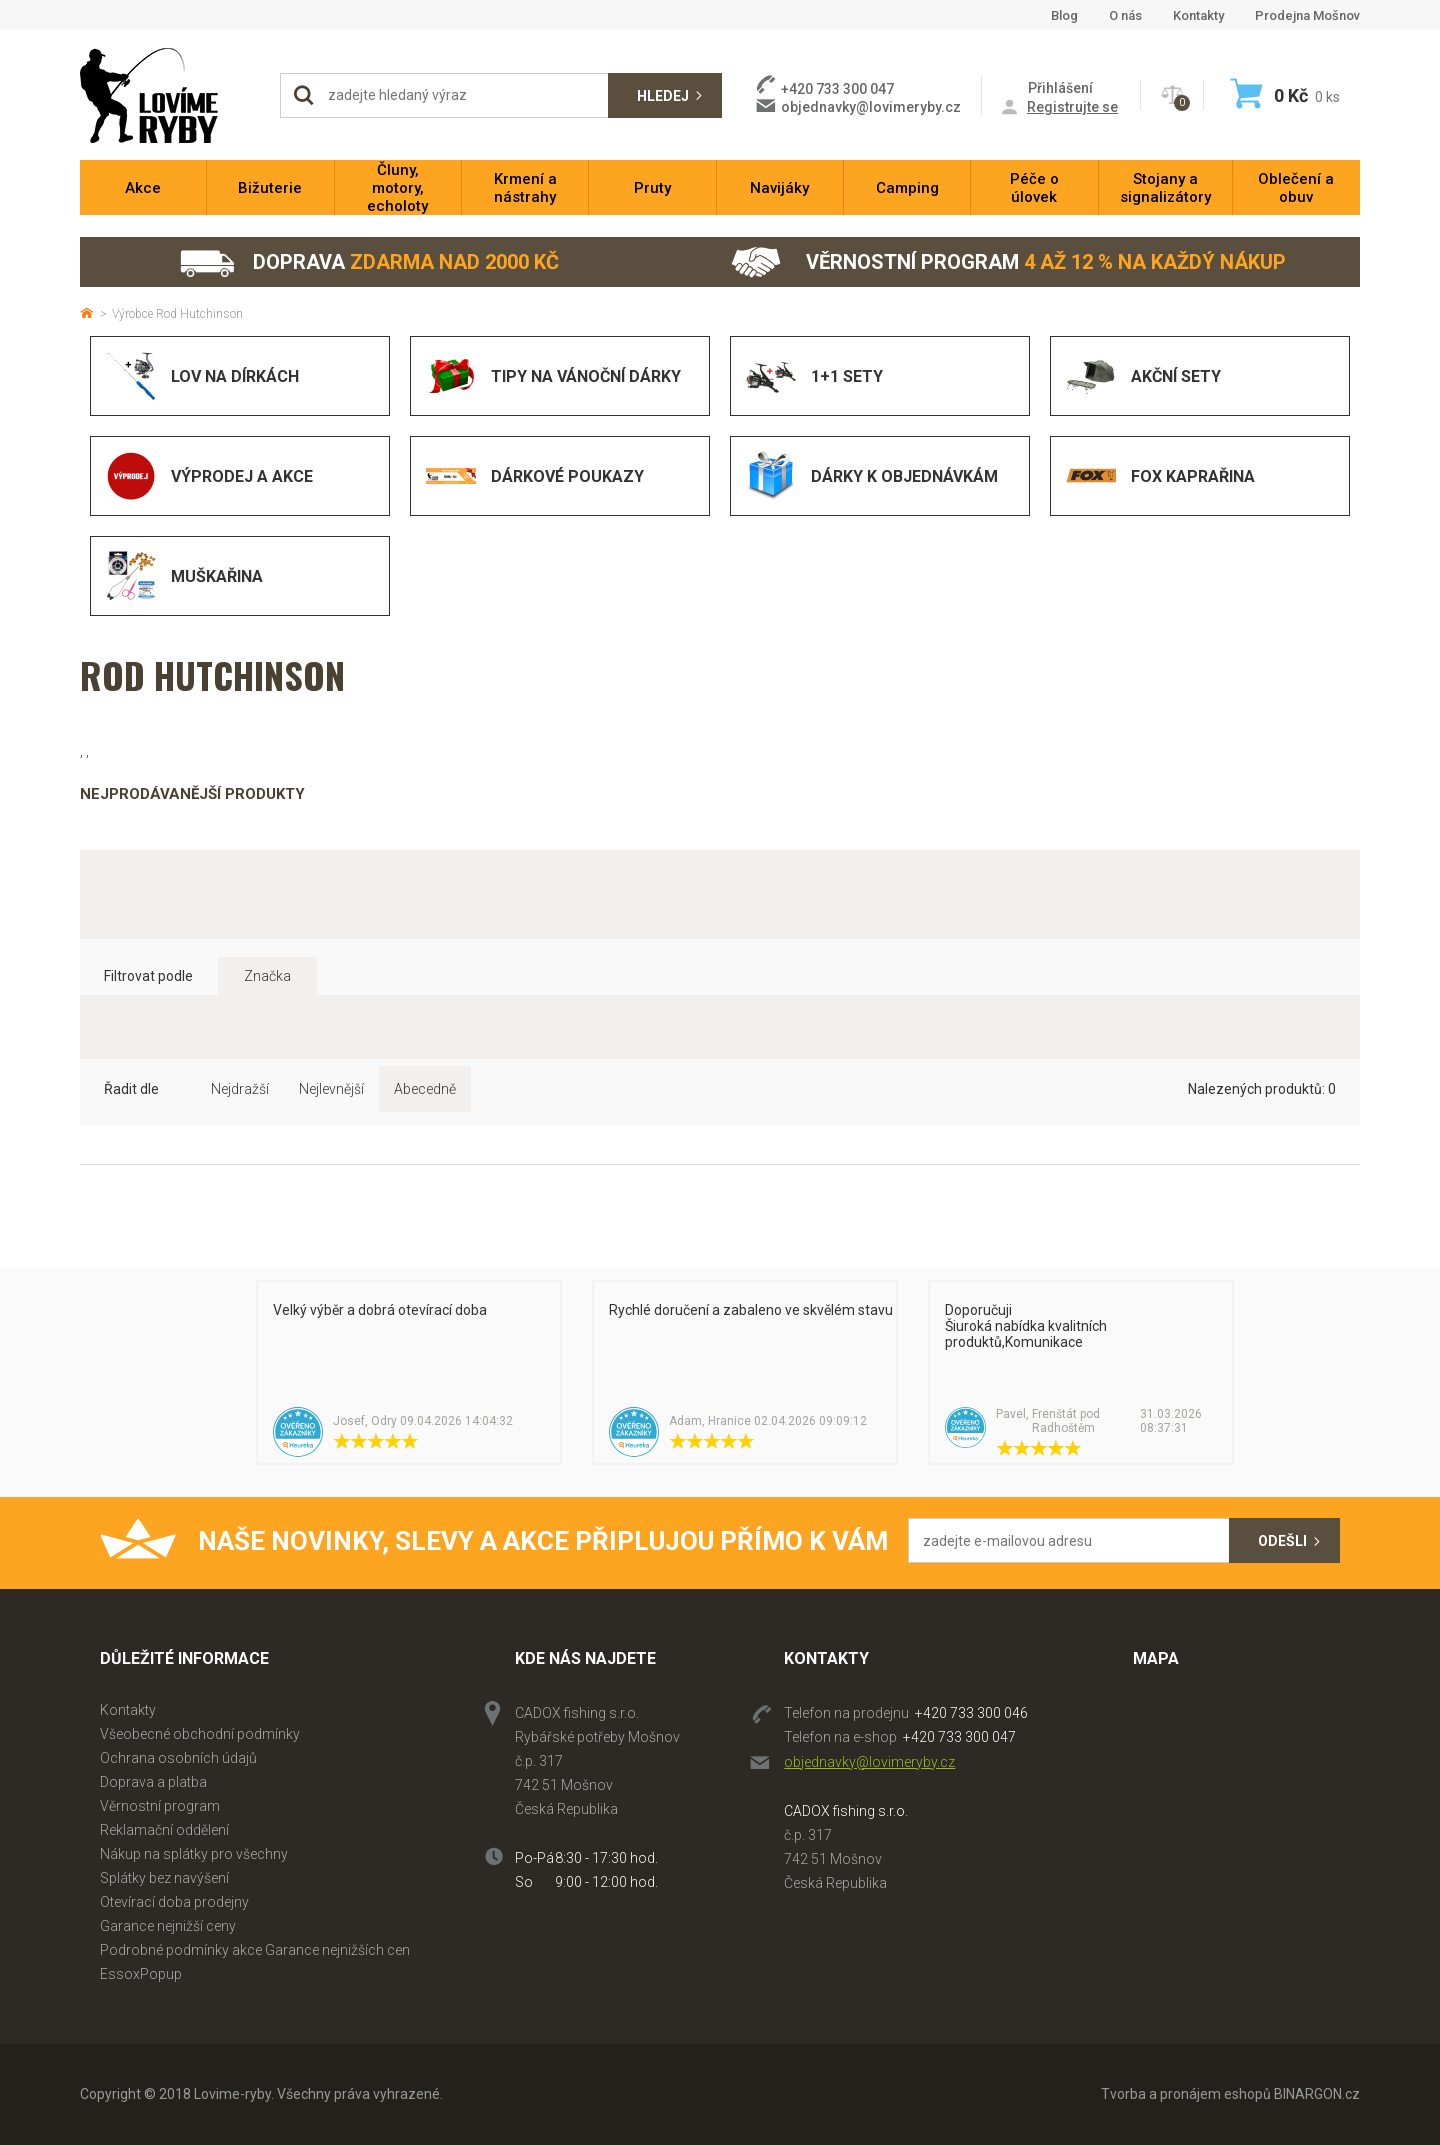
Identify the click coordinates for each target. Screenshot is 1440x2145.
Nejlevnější (331, 1089)
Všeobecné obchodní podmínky (200, 1734)
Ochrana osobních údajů (178, 1758)
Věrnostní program (1008, 262)
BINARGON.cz (1317, 2094)
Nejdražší (240, 1089)
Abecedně (425, 1089)
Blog (1064, 15)
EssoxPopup (141, 1974)
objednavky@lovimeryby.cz (871, 107)
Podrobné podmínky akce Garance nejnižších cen (255, 1950)
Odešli (1282, 1541)
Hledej (663, 96)
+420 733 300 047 (959, 1737)
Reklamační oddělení (164, 1830)
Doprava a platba (153, 1782)
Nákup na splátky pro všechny (194, 1854)
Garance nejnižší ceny (168, 1926)
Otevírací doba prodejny (174, 1902)
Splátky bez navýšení (164, 1878)
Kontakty (1198, 15)
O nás (1125, 15)
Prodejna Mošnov (1307, 15)
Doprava (368, 262)
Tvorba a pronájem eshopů (1186, 2094)
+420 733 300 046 (971, 1713)
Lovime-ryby (170, 95)
